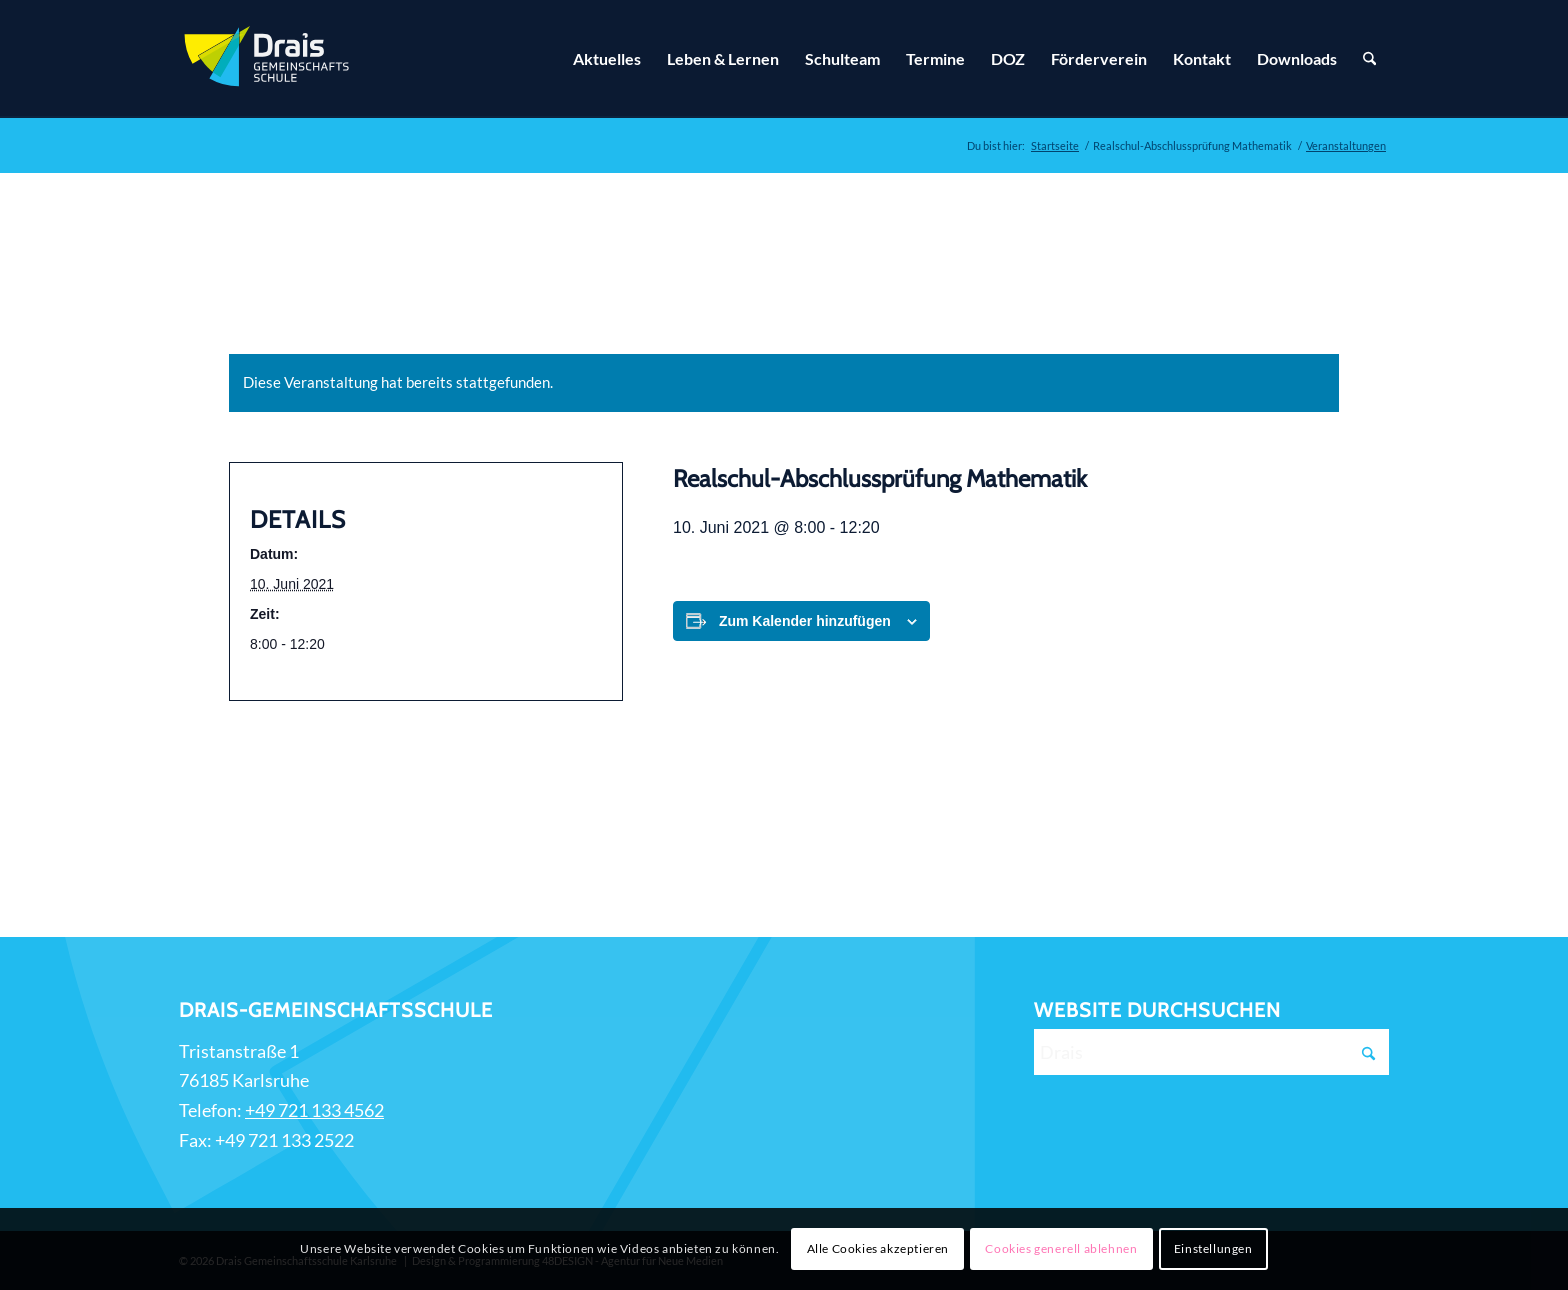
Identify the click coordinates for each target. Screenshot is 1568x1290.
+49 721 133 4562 (314, 1110)
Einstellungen (1213, 1248)
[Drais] (1211, 1052)
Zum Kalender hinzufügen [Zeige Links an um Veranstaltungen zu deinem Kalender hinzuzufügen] (805, 621)
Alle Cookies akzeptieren (878, 1248)
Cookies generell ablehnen (1061, 1248)
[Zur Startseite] (269, 59)
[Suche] (1369, 59)
